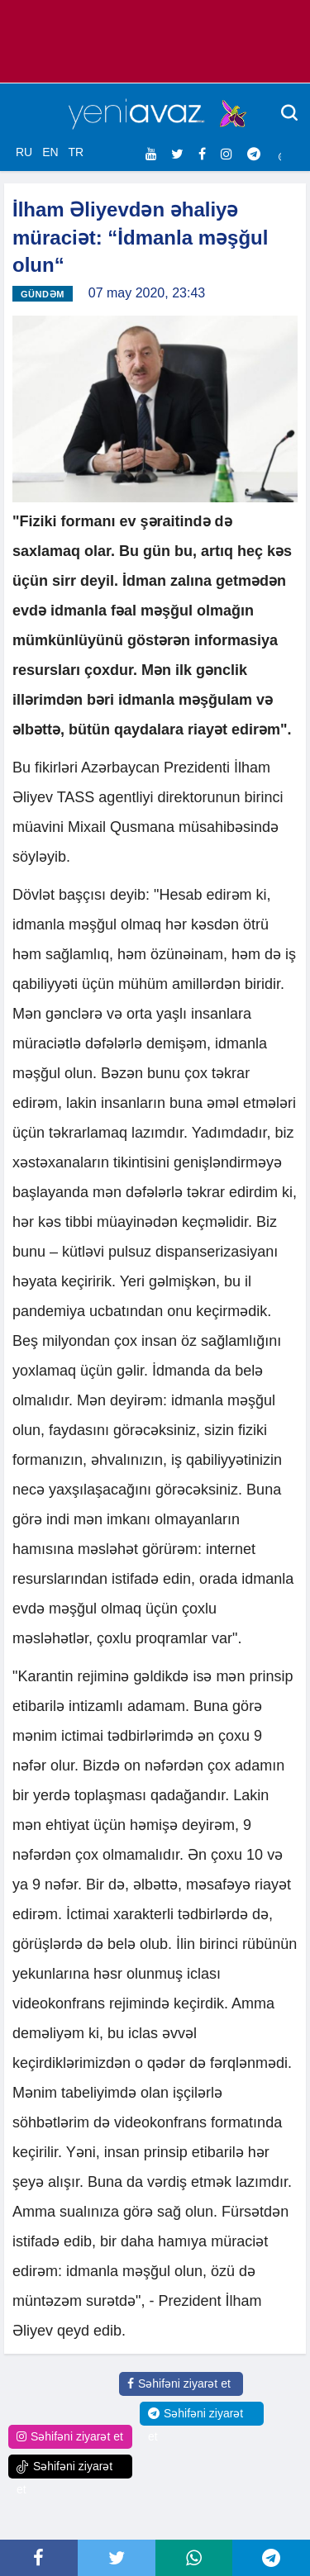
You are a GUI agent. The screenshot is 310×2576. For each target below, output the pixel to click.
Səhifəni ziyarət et (179, 2383)
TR (75, 152)
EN (50, 152)
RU (24, 152)
